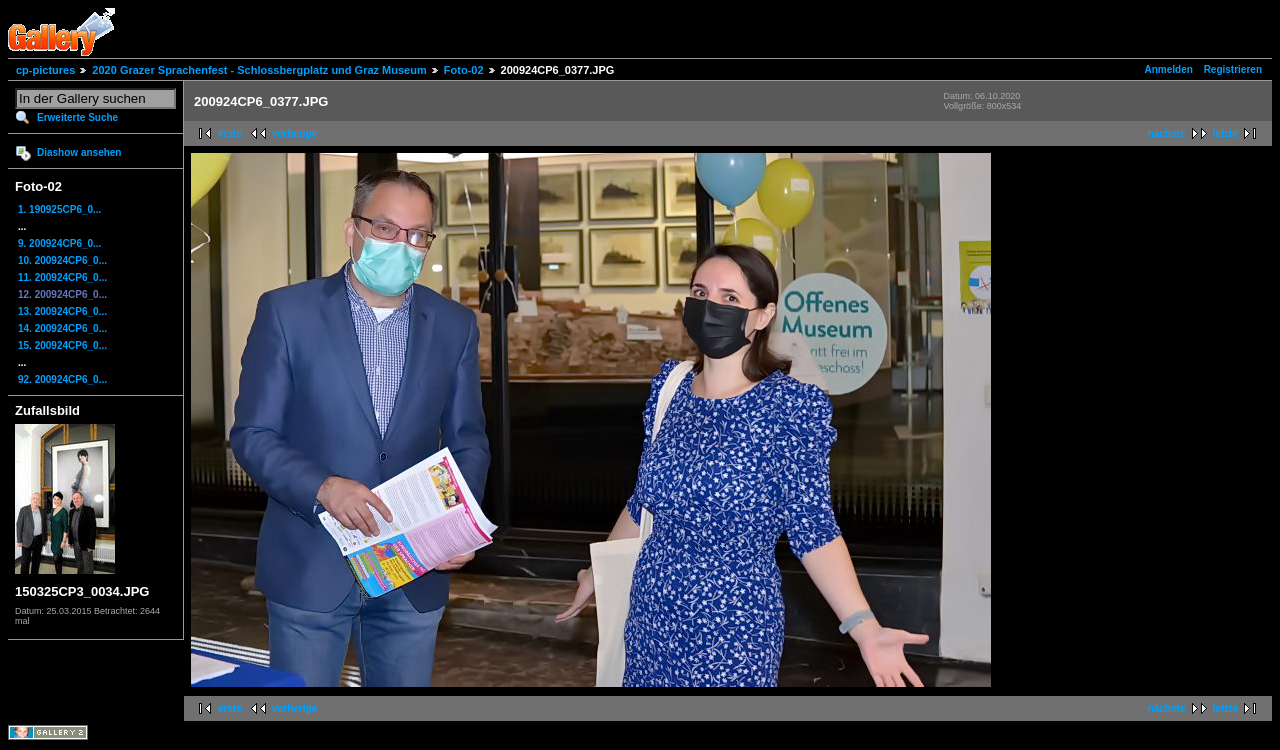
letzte (1225, 133)
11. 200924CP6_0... (62, 277)
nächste (1167, 133)
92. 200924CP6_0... (62, 379)
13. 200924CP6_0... (62, 311)
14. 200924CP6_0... (62, 328)
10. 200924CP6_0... (62, 260)
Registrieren (1233, 69)
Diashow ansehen (79, 152)
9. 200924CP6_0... (59, 243)
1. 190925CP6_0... (59, 209)
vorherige (295, 133)
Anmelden (1169, 69)
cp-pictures (45, 70)
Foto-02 (464, 70)
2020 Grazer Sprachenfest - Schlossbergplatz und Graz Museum (259, 70)
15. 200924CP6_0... (62, 345)
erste (230, 133)
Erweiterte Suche (77, 117)
